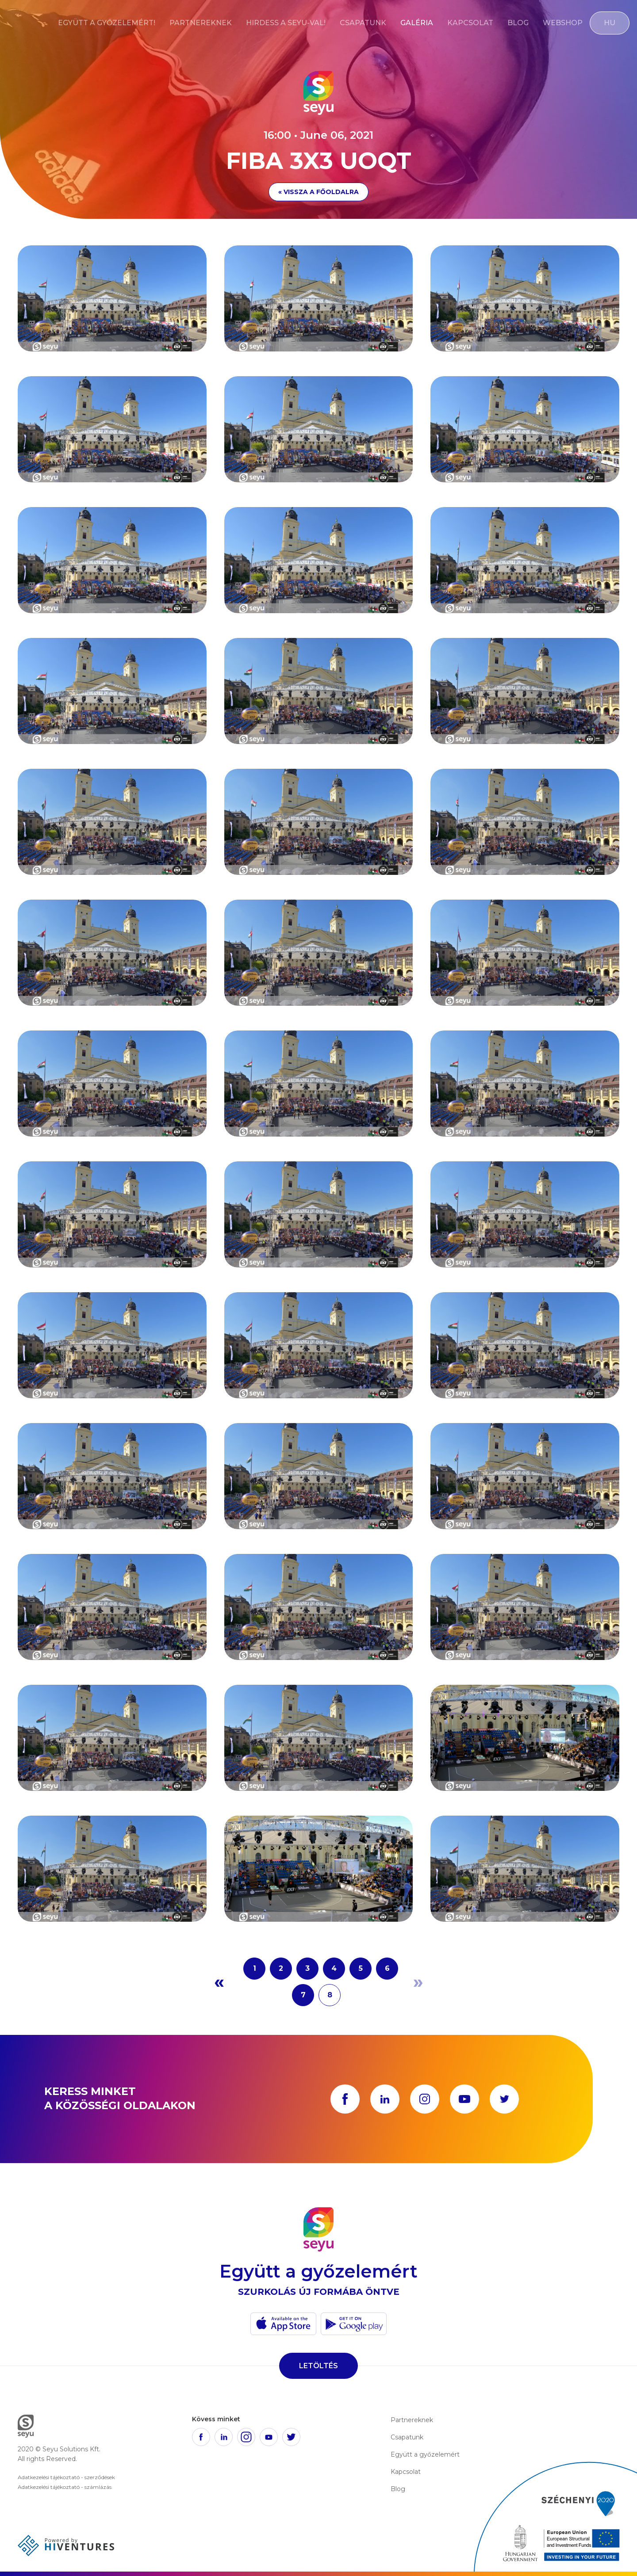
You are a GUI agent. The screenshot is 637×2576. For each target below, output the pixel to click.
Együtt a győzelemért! (106, 23)
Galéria (416, 23)
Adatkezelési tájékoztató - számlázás (64, 2487)
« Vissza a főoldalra (318, 192)
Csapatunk (363, 23)
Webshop (563, 23)
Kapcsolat (470, 23)
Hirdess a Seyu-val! (286, 23)
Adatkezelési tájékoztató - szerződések (66, 2477)
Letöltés (318, 2366)
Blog (518, 23)
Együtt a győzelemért (425, 2454)
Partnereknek (200, 23)
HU (609, 23)
